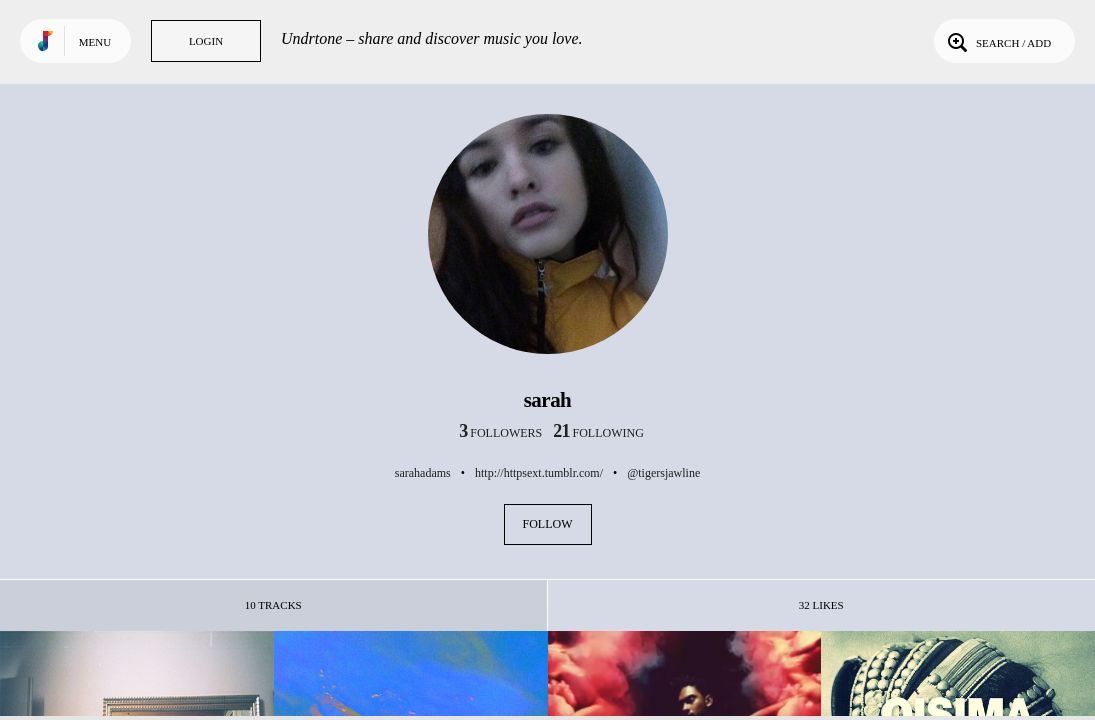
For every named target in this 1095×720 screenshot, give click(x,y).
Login (206, 41)
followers (500, 433)
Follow (548, 524)
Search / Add (997, 41)
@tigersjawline (663, 473)
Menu (95, 42)
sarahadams (423, 473)
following (598, 433)
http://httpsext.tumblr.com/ (539, 473)
